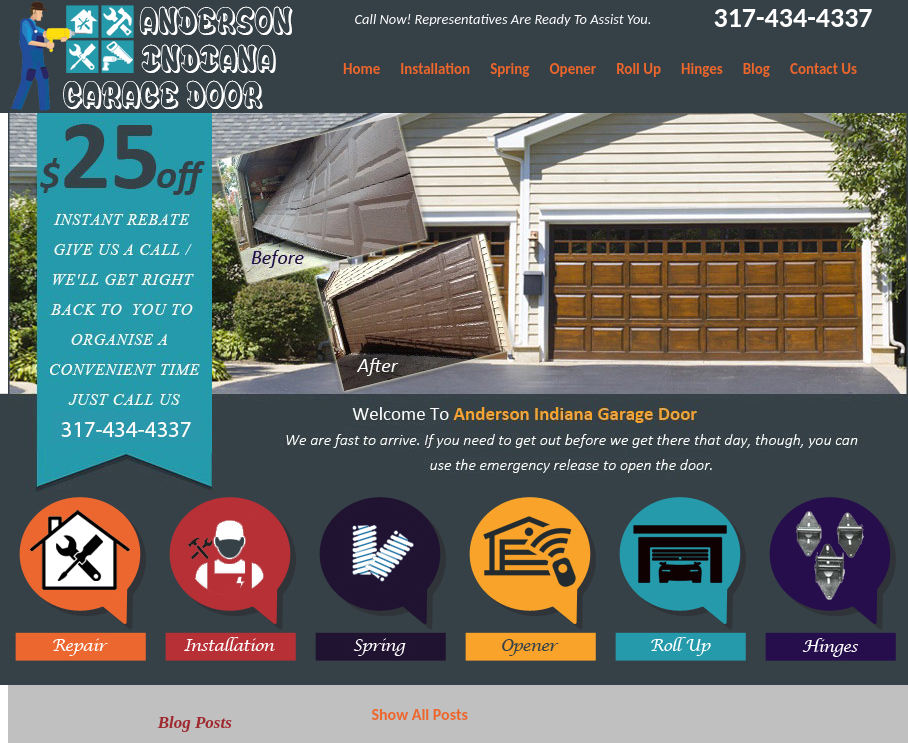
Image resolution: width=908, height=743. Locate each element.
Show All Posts (419, 714)
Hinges (702, 69)
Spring (509, 69)
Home (361, 69)
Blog (756, 69)
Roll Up (638, 69)
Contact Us (823, 69)
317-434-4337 (792, 17)
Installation (435, 69)
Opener (572, 69)
